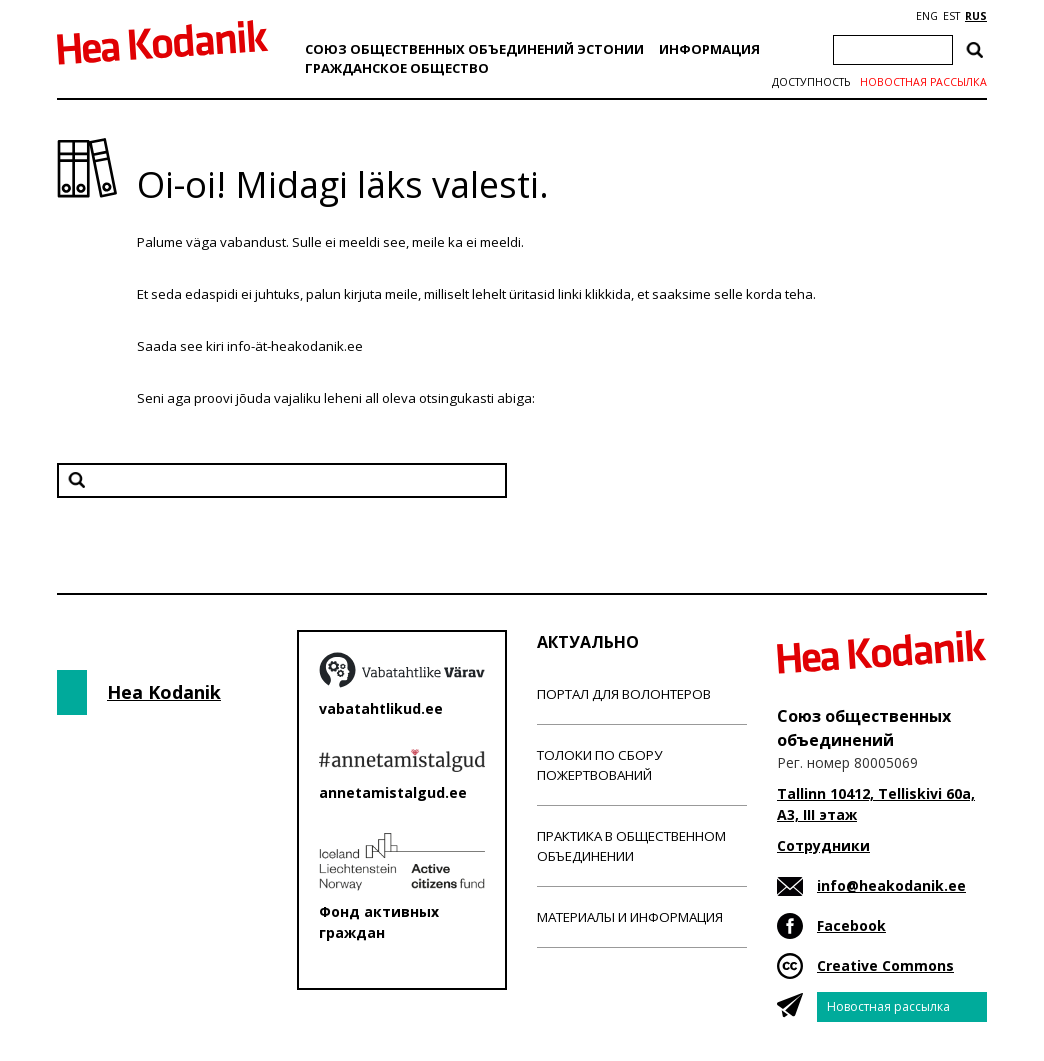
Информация (709, 49)
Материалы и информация (630, 917)
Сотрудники (823, 845)
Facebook (851, 925)
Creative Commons (885, 965)
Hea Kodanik (164, 692)
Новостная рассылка (923, 82)
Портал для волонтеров (624, 694)
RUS (976, 16)
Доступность (811, 82)
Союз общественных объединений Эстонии (474, 49)
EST (951, 16)
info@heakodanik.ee (891, 885)
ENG (927, 16)
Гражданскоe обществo (397, 68)
